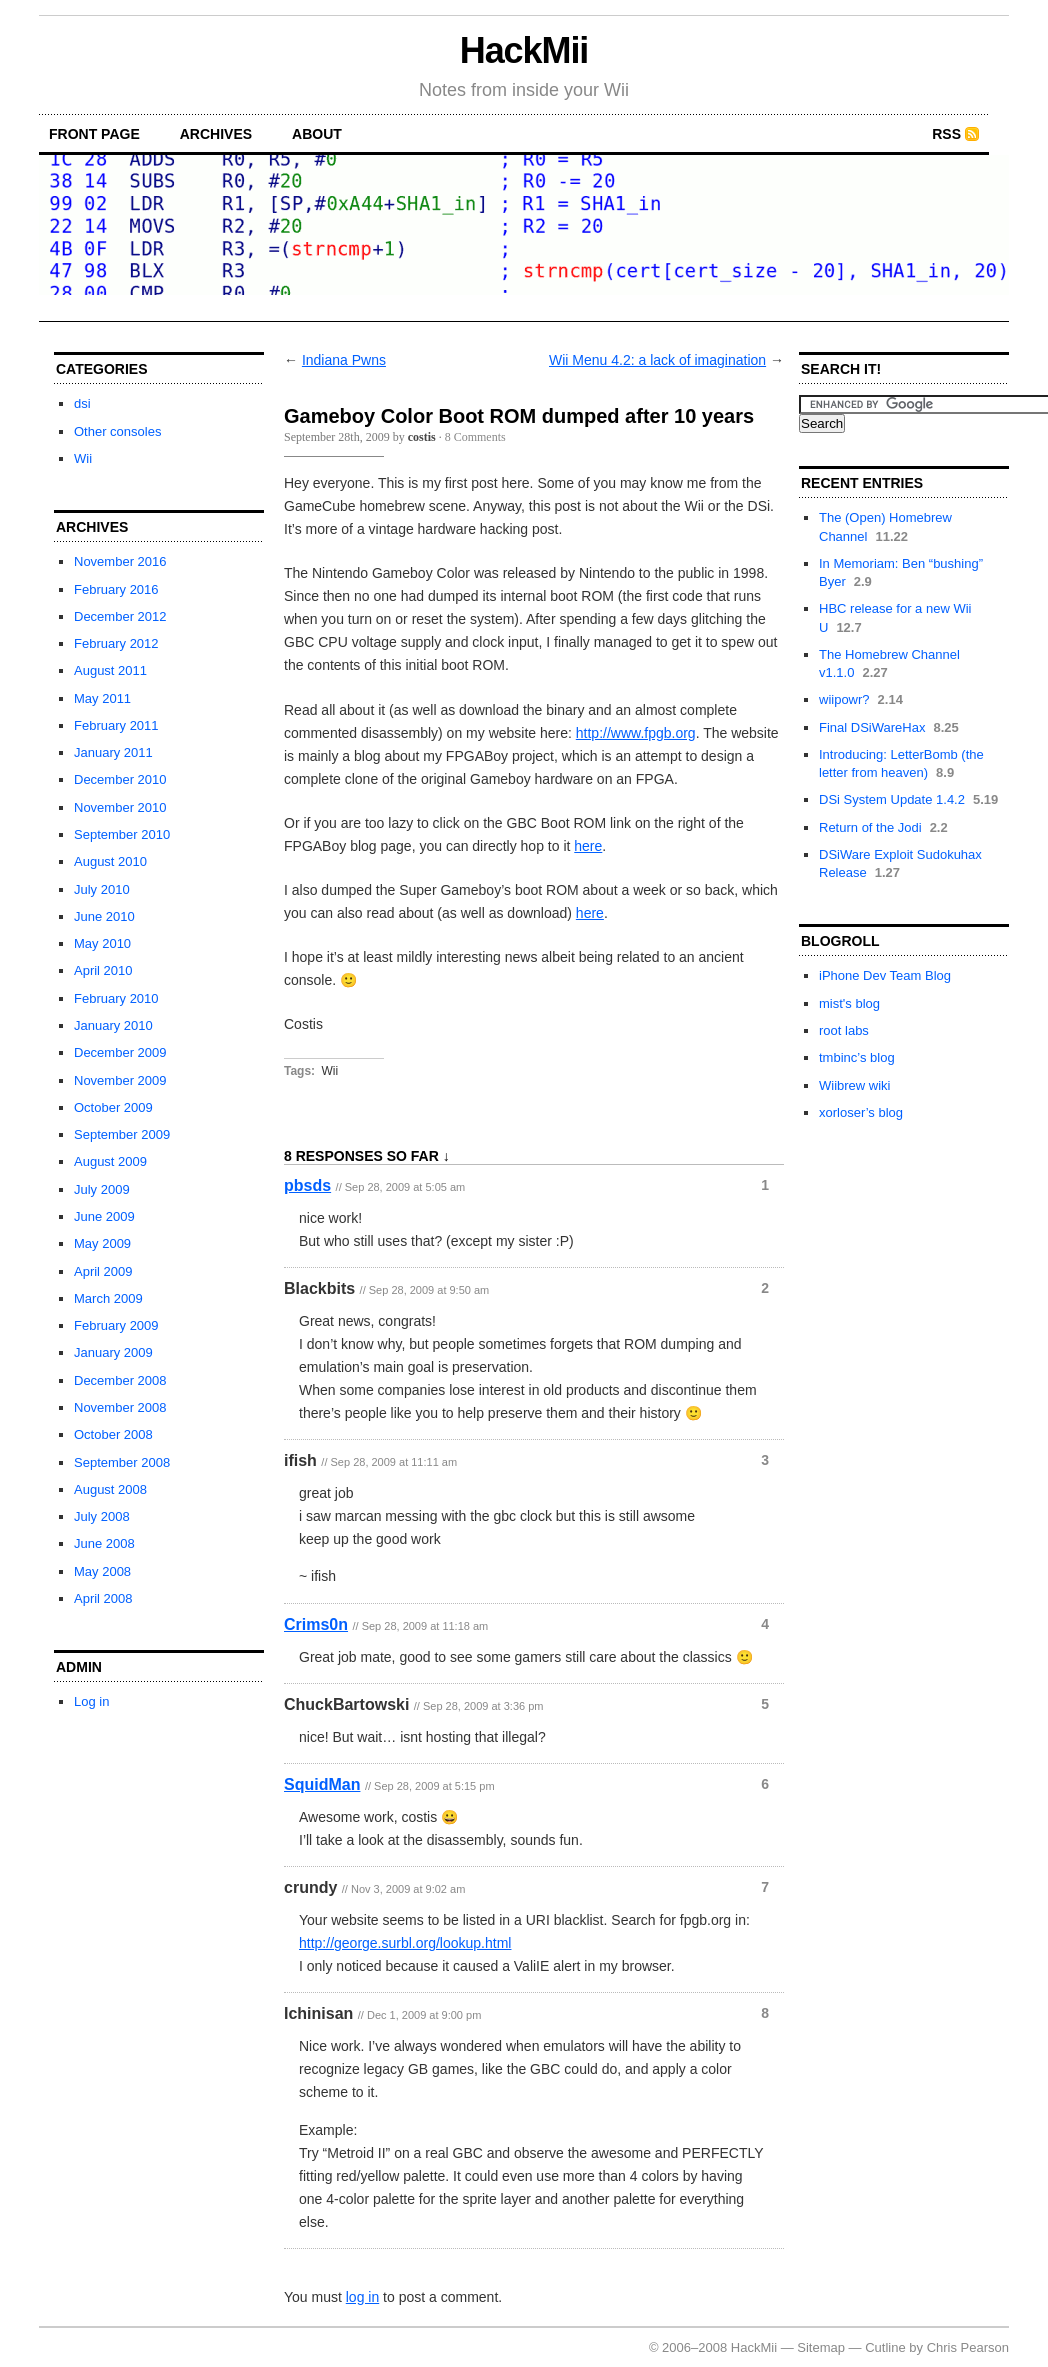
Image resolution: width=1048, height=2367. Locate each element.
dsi (82, 403)
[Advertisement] (524, 313)
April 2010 (103, 970)
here (588, 846)
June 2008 (104, 1543)
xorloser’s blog (861, 1112)
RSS (946, 134)
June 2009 (104, 1216)
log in (362, 2297)
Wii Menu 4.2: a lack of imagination (657, 360)
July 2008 (102, 1516)
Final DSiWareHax (872, 727)
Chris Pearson (968, 2347)
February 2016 (116, 589)
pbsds (307, 1185)
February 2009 (116, 1325)
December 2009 (120, 1052)
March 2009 (108, 1298)
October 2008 (113, 1434)
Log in (91, 1701)
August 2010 (110, 861)
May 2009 (102, 1243)
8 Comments (475, 437)
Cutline (885, 2347)
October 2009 (113, 1107)
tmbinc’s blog (857, 1057)
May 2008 (102, 1571)
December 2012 (120, 616)
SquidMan (322, 1784)
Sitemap (821, 2347)
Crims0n (316, 1624)
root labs (844, 1030)
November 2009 (120, 1080)
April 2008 (103, 1598)
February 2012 (116, 643)
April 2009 (103, 1271)
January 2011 (113, 752)
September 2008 (122, 1462)
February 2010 (116, 998)
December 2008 (120, 1380)
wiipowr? (844, 699)
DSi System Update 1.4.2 (892, 799)
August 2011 (110, 670)
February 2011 (116, 725)
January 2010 (113, 1025)
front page (94, 134)
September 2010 (122, 834)
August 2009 (110, 1161)
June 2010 (104, 916)
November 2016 (120, 561)
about (317, 134)
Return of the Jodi (870, 827)
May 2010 (102, 943)
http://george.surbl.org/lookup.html (405, 1943)
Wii (83, 458)
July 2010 (102, 889)
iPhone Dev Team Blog (885, 975)
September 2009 (122, 1134)
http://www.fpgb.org (636, 733)
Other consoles (117, 431)
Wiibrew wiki (855, 1085)
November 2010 (120, 807)
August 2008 (110, 1489)
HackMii (524, 50)
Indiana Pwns (344, 360)
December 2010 (120, 779)
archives (216, 134)
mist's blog (849, 1003)
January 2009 (113, 1352)
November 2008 (120, 1407)
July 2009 (102, 1189)
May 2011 (102, 698)
